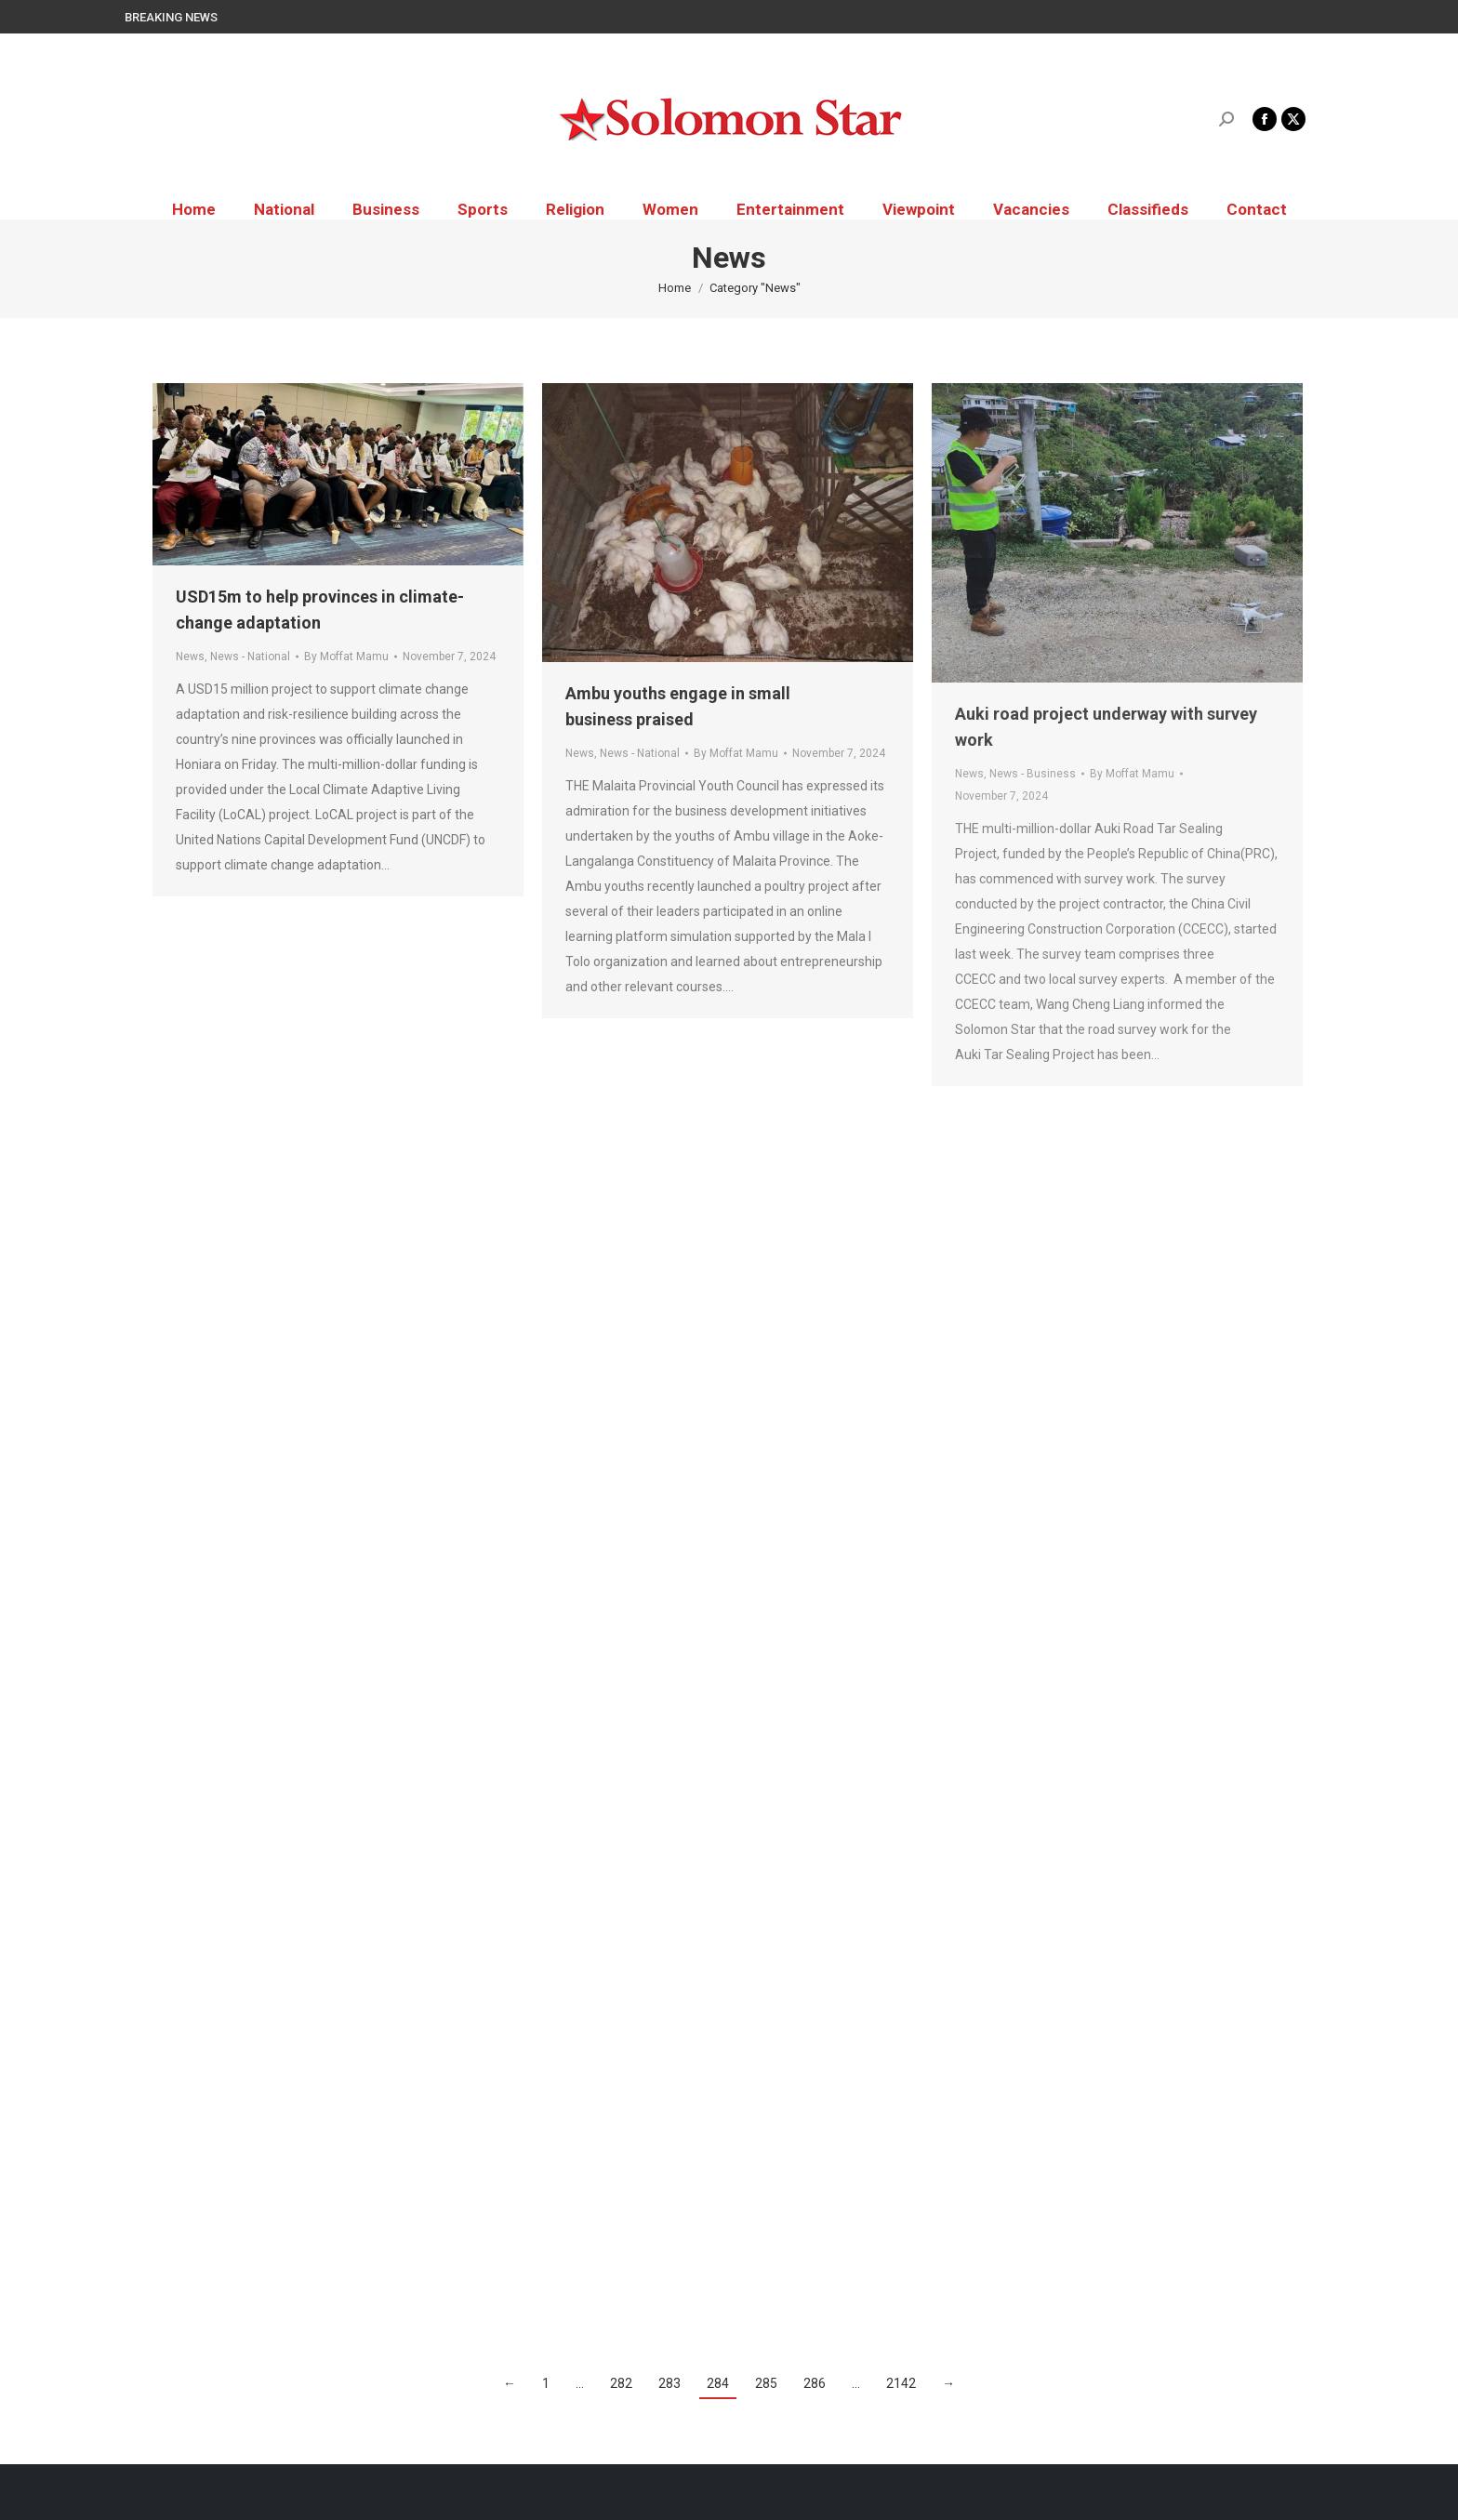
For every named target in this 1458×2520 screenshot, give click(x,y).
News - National (250, 656)
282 (621, 2383)
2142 (901, 2383)
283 (669, 2383)
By (346, 656)
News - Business (1032, 773)
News (190, 656)
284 (718, 2383)
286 (814, 2383)
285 (766, 2383)
